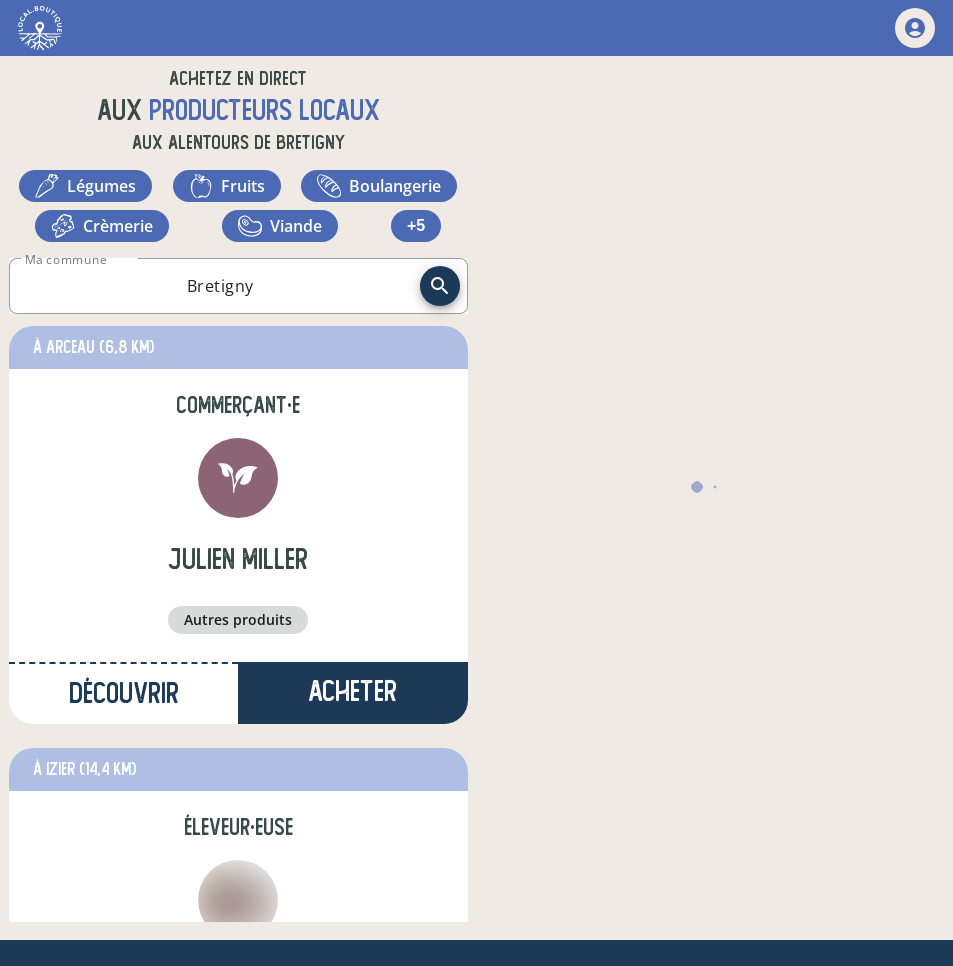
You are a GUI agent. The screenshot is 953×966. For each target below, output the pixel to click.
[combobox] (220, 286)
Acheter (352, 691)
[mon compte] (915, 28)
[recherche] (440, 286)
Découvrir (124, 693)
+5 (416, 225)
